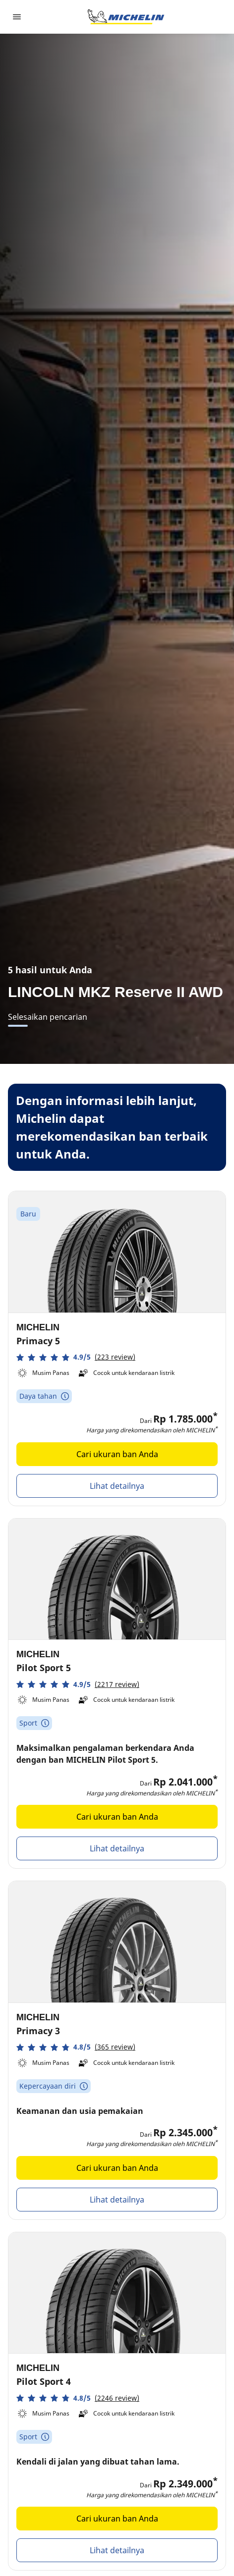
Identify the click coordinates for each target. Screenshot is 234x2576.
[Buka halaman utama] (126, 17)
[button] (75, 1357)
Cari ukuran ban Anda (117, 1454)
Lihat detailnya (117, 1485)
